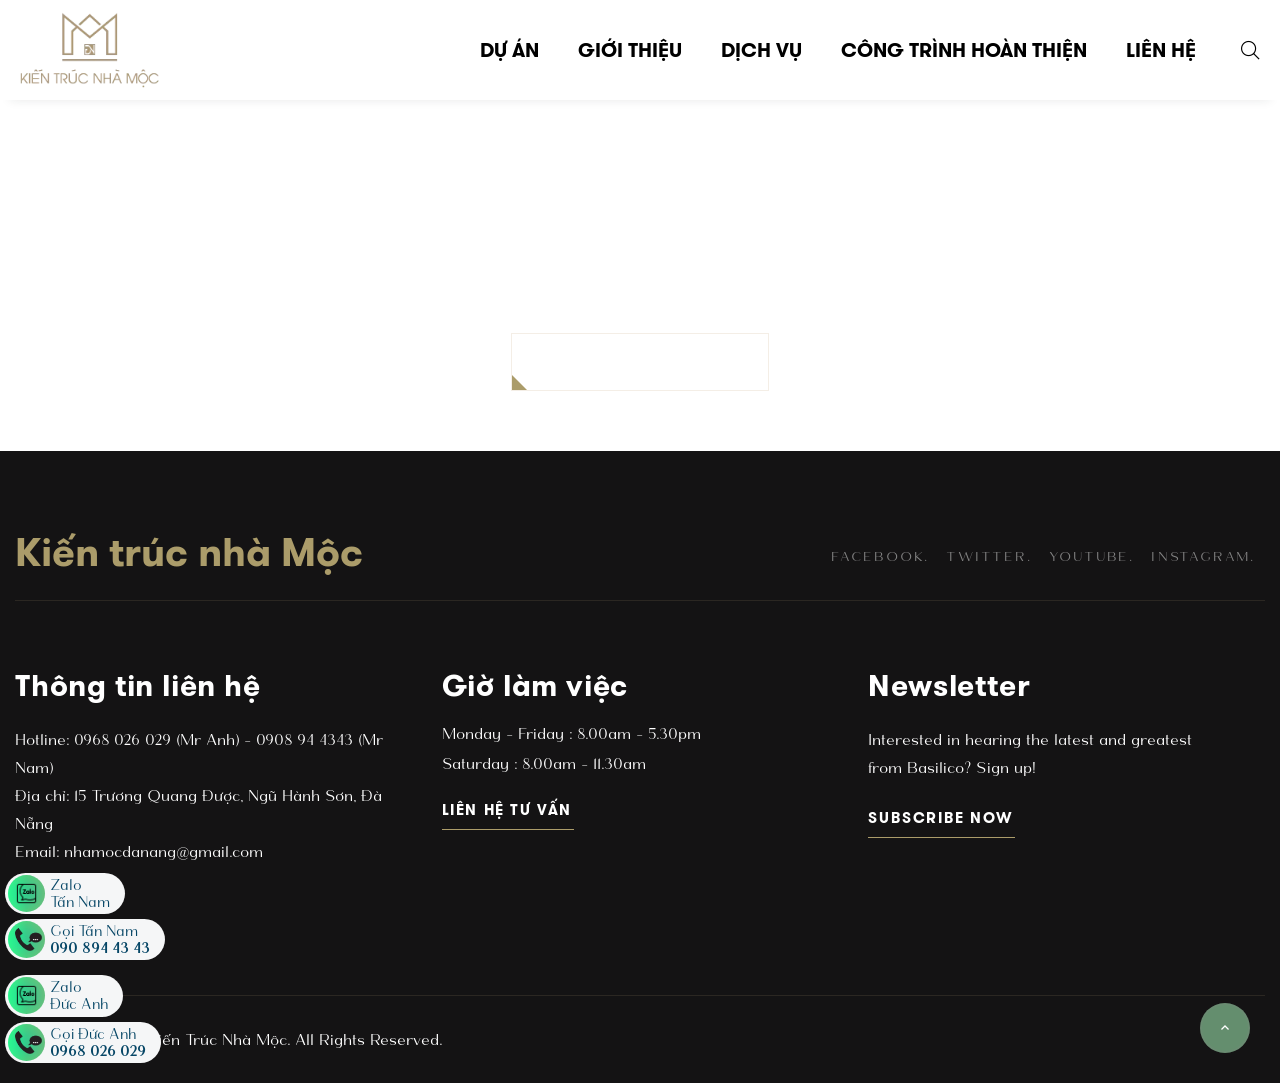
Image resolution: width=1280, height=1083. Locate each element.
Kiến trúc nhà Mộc (189, 552)
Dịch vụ (761, 50)
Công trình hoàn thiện (964, 50)
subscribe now (941, 817)
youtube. (1091, 556)
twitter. (988, 556)
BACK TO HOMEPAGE (640, 361)
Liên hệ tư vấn (508, 809)
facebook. (880, 556)
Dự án (509, 50)
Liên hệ (1161, 50)
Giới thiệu (630, 50)
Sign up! (1003, 767)
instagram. (1203, 556)
